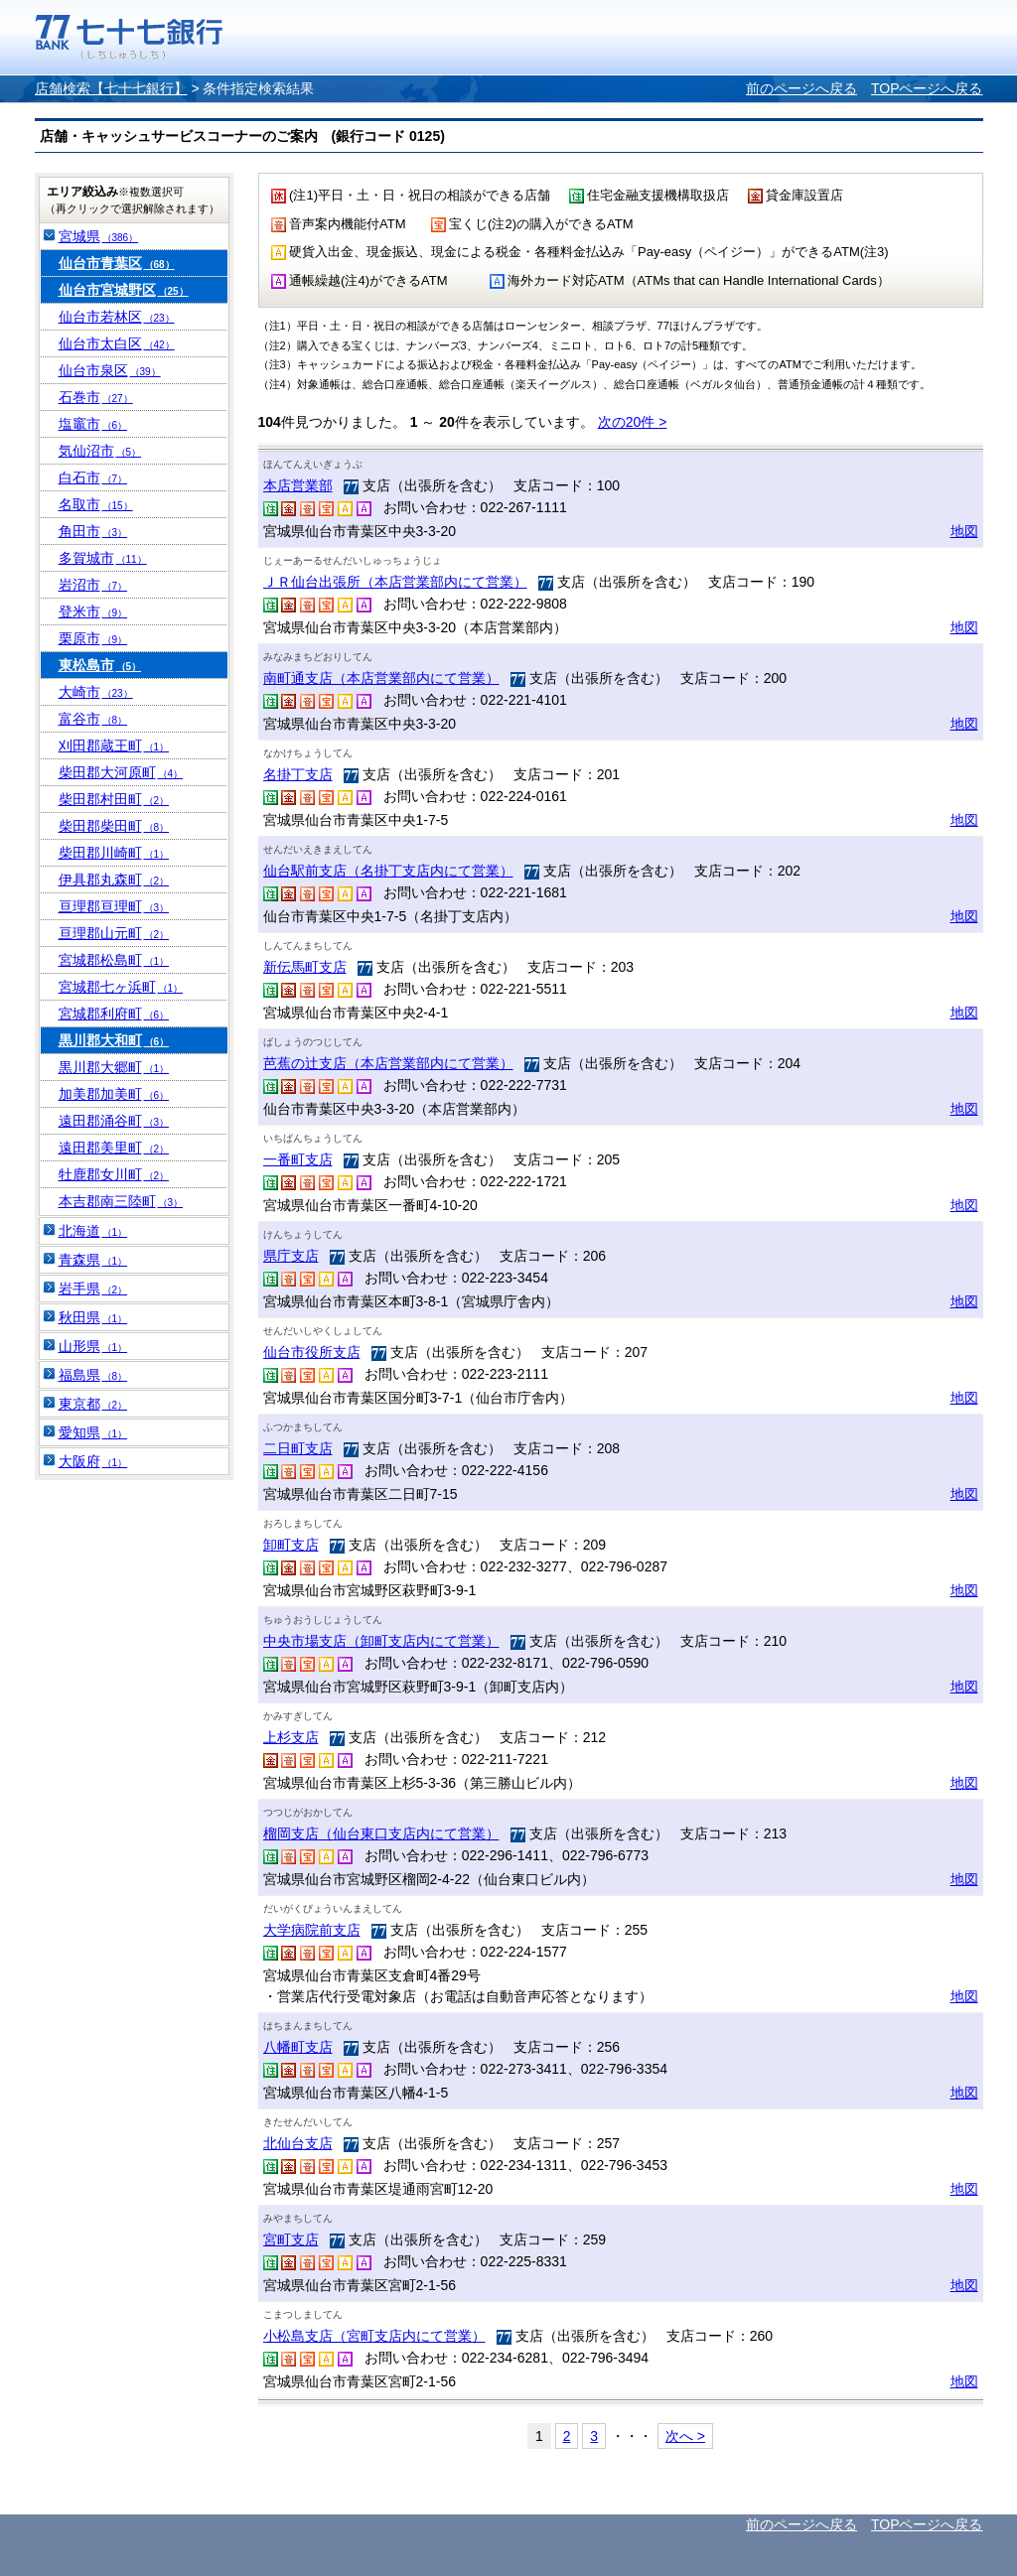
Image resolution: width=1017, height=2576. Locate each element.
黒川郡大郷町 (114, 1067)
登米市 (93, 611)
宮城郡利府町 (114, 1013)
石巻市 (96, 397)
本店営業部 (298, 485)
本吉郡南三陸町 (121, 1201)
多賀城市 (103, 558)
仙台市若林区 (117, 317)
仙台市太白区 (117, 343)
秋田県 (93, 1317)
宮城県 (99, 236)
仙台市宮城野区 (124, 290)
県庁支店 (291, 1256)
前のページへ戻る (801, 88)
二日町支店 (298, 1448)
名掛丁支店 (298, 774)
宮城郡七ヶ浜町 (121, 987)
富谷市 (93, 719)
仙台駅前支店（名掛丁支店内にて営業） (388, 871)
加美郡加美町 (114, 1094)
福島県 (93, 1375)
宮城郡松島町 (114, 960)
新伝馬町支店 (305, 967)
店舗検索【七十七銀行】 (111, 88)
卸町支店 (291, 1545)
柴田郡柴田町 (114, 826)
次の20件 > (632, 422)
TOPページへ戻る (927, 88)
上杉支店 (291, 1737)
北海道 (93, 1231)
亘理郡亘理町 (114, 906)
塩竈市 (93, 424)
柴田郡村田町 (114, 799)
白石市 (93, 477)
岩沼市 (93, 585)
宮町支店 (291, 2239)
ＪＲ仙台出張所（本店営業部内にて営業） (395, 582)
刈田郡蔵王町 (114, 745)
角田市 (93, 531)
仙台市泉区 (110, 370)
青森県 (93, 1260)
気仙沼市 (100, 451)
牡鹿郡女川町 (114, 1174)
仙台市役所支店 (312, 1352)
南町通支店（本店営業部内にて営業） (381, 678)
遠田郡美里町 (114, 1147)
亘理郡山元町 (114, 933)
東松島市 (100, 665)
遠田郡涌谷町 (114, 1121)
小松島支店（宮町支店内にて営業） (374, 2336)
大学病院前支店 (312, 1930)
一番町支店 (298, 1159)
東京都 (93, 1404)
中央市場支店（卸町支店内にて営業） (381, 1641)
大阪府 (93, 1461)
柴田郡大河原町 (121, 772)
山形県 (93, 1346)
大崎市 (96, 692)
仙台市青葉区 (117, 263)
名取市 (96, 504)
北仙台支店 (298, 2143)
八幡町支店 (298, 2047)
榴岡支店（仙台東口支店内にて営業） (381, 1833)
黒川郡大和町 (114, 1040)
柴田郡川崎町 (114, 853)
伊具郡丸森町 (114, 879)
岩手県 (93, 1288)
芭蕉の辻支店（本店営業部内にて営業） (388, 1063)
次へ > (685, 2436)
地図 (964, 531)
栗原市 (93, 638)
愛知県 (93, 1432)
